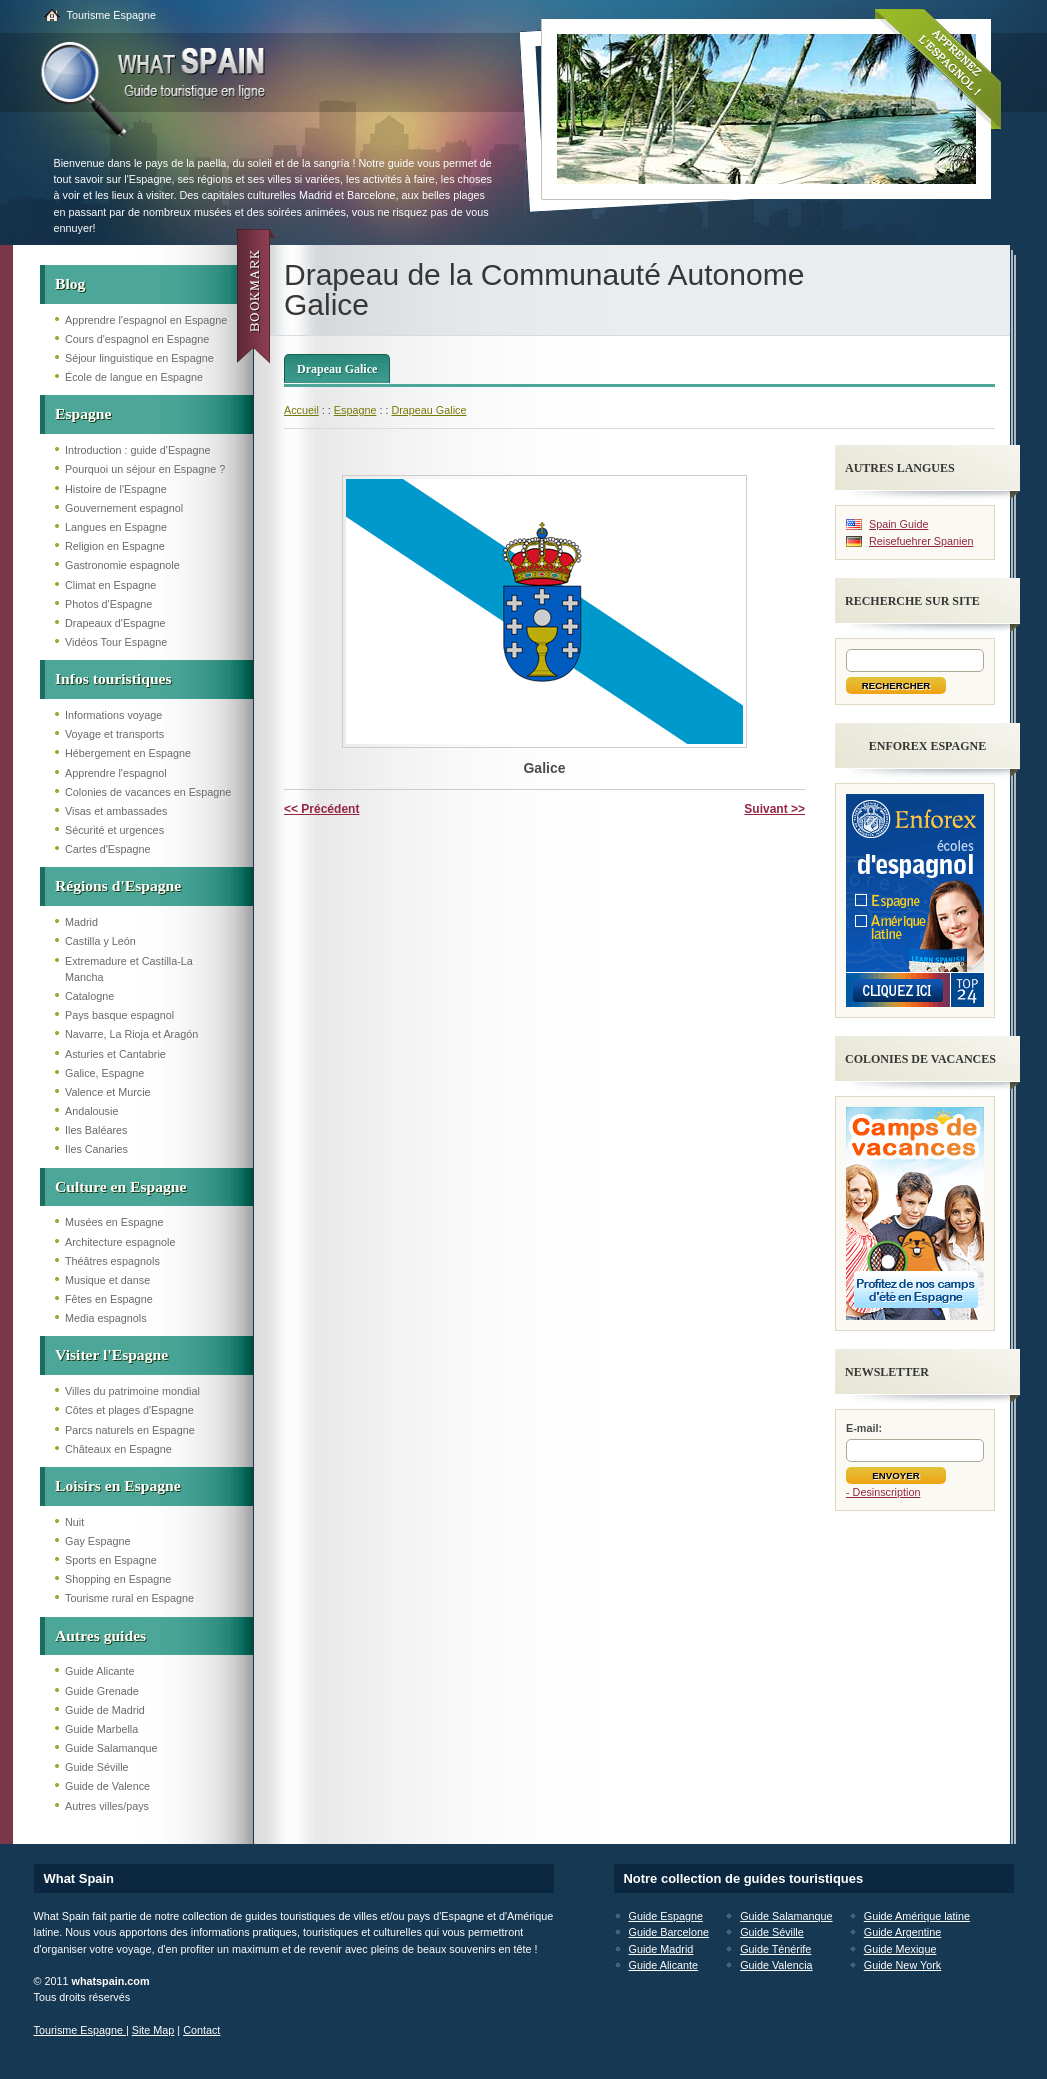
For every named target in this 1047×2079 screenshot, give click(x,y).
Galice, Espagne (104, 1073)
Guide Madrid (661, 1949)
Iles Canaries (96, 1149)
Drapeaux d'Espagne (115, 623)
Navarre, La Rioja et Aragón (131, 1034)
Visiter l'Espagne (111, 1354)
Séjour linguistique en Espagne (139, 358)
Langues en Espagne (116, 527)
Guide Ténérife (775, 1949)
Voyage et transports (114, 734)
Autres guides (100, 1635)
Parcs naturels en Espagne (130, 1430)
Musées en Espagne (114, 1222)
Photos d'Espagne (108, 604)
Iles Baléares (96, 1130)
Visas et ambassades (116, 811)
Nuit (74, 1522)
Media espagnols (106, 1318)
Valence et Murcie (108, 1092)
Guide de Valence (107, 1786)
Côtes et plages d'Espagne (129, 1410)
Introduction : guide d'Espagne (138, 450)
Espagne (83, 413)
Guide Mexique (900, 1949)
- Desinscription (883, 1492)
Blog (70, 283)
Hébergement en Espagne (128, 753)
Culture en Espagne (120, 1186)
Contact (201, 2030)
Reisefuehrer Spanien (921, 541)
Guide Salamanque (111, 1748)
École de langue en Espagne (134, 377)
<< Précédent (321, 809)
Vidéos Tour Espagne (116, 642)
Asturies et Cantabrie (115, 1054)
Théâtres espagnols (112, 1261)
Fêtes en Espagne (109, 1299)
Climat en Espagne (110, 585)
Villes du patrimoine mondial (132, 1391)
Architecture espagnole (120, 1242)
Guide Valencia (776, 1965)
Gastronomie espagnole (122, 565)
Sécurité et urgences (114, 830)
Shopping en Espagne (118, 1579)
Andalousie (91, 1111)
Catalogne (89, 996)
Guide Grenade (102, 1691)
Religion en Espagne (115, 546)
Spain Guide (898, 524)
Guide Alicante (100, 1671)
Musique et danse (107, 1280)
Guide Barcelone (669, 1932)
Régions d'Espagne (118, 885)
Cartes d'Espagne (108, 849)
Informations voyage (113, 715)
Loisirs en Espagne (118, 1485)
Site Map (153, 2030)
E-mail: (864, 1428)
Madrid (81, 922)
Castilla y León (100, 941)
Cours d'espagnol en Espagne (137, 339)
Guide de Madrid (105, 1710)
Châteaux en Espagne (118, 1449)
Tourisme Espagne (111, 15)
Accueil (301, 410)
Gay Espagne (97, 1541)
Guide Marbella (101, 1729)
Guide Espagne (666, 1916)
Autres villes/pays (107, 1806)
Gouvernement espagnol (124, 508)
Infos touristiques (113, 678)
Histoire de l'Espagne (116, 489)
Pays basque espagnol (119, 1015)
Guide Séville (97, 1767)
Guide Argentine (902, 1932)
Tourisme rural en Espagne (129, 1598)
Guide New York (902, 1965)
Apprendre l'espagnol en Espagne (146, 320)
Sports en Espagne (111, 1560)
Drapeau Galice (337, 369)
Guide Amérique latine (917, 1916)
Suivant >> (774, 809)
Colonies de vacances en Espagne (148, 792)
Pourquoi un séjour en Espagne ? (145, 469)
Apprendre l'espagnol (116, 773)
